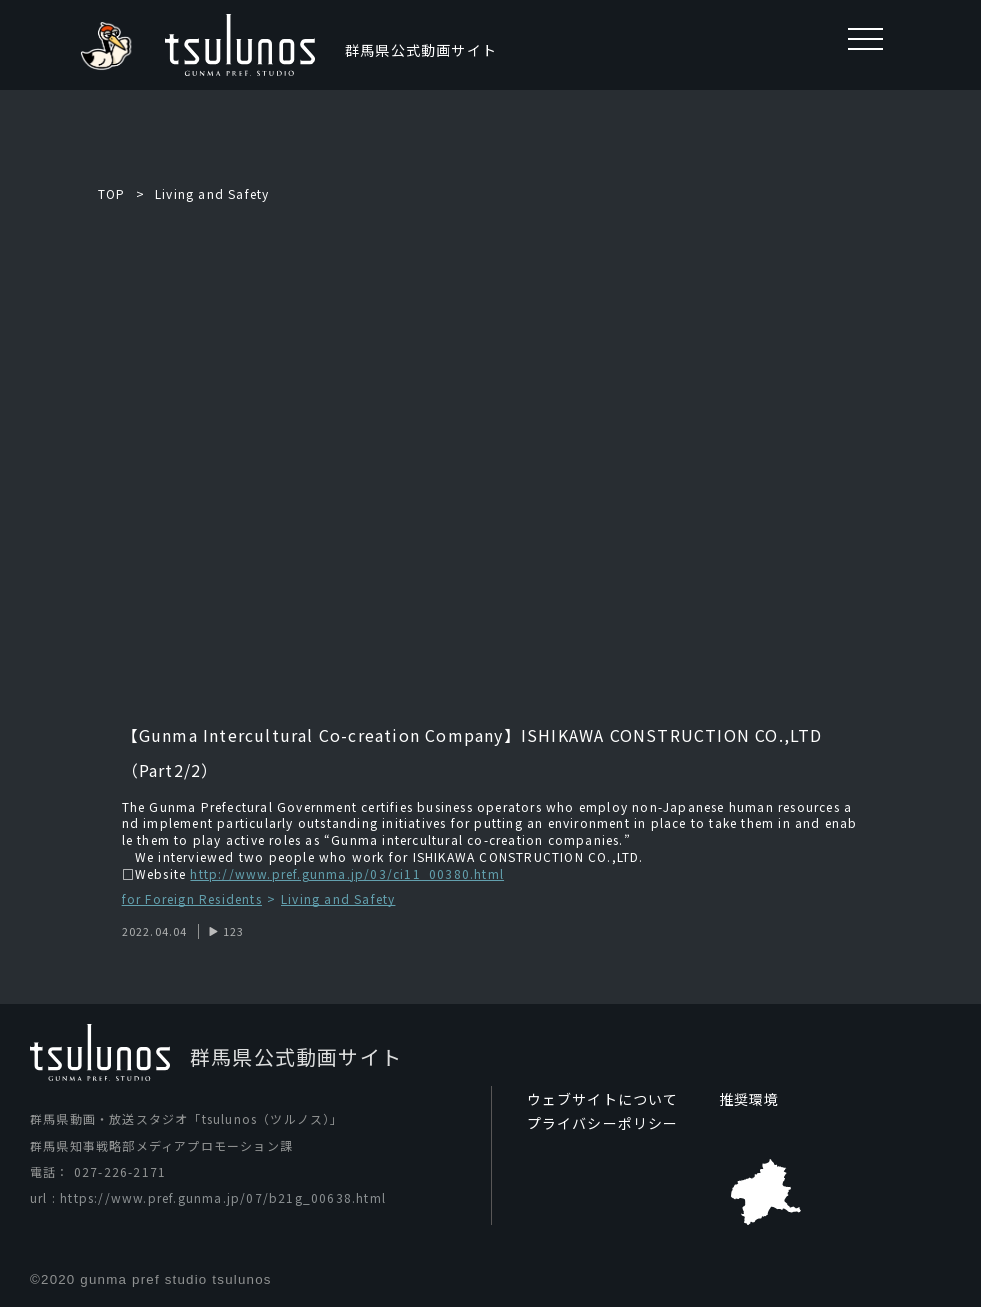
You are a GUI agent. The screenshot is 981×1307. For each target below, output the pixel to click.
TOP (112, 193)
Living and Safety (212, 193)
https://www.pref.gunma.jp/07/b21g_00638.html (223, 1197)
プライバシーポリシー (603, 1123)
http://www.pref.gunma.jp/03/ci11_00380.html (347, 873)
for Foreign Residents (192, 899)
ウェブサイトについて (603, 1099)
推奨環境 (749, 1099)
